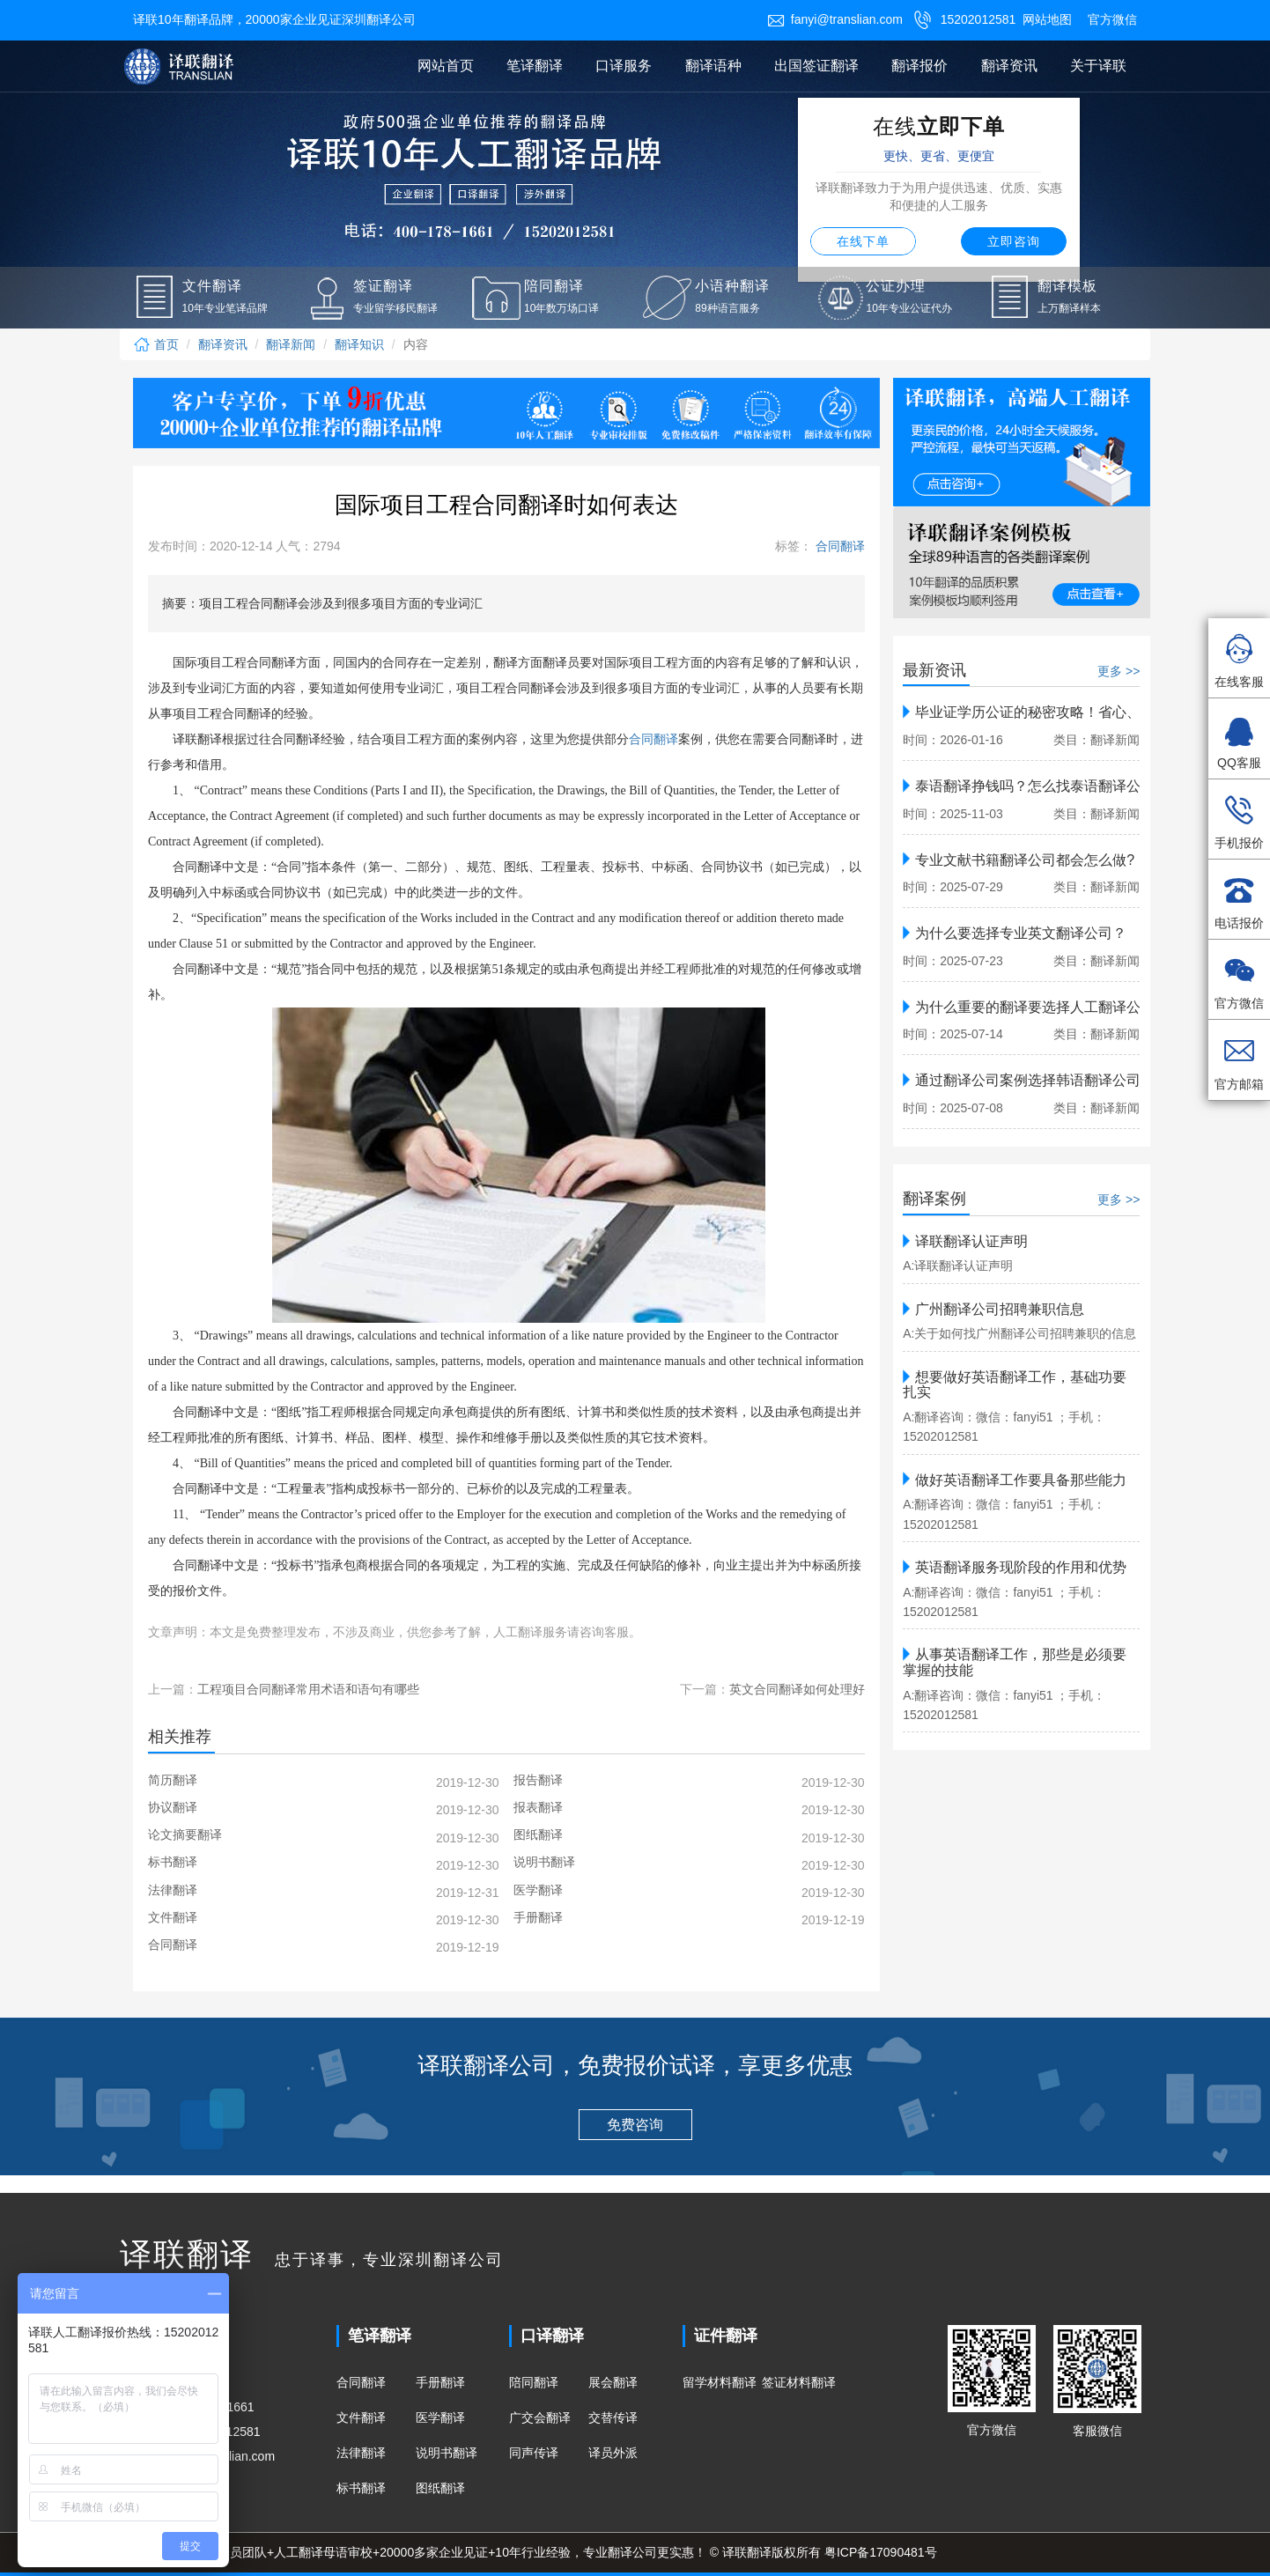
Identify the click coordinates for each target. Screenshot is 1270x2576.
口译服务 (623, 65)
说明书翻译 (446, 2453)
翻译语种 (713, 65)
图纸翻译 (440, 2488)
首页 (156, 344)
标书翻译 (361, 2488)
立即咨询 (1013, 241)
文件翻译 (361, 2417)
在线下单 (863, 241)
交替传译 (613, 2417)
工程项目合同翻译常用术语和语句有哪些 (308, 1689)
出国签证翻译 (816, 65)
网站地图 (1047, 19)
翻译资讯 (1009, 65)
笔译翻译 (534, 65)
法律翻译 (361, 2453)
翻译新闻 (290, 344)
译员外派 (613, 2453)
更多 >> (1118, 671)
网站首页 (445, 65)
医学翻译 (440, 2417)
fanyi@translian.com (835, 19)
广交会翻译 (540, 2417)
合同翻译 (838, 546)
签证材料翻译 (799, 2382)
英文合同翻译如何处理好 (797, 1689)
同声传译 (533, 2453)
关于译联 (1098, 65)
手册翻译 (440, 2382)
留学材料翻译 (720, 2382)
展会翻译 (613, 2382)
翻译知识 (359, 344)
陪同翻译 (533, 2382)
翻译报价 (919, 65)
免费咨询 (635, 2124)
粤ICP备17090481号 (880, 2552)
